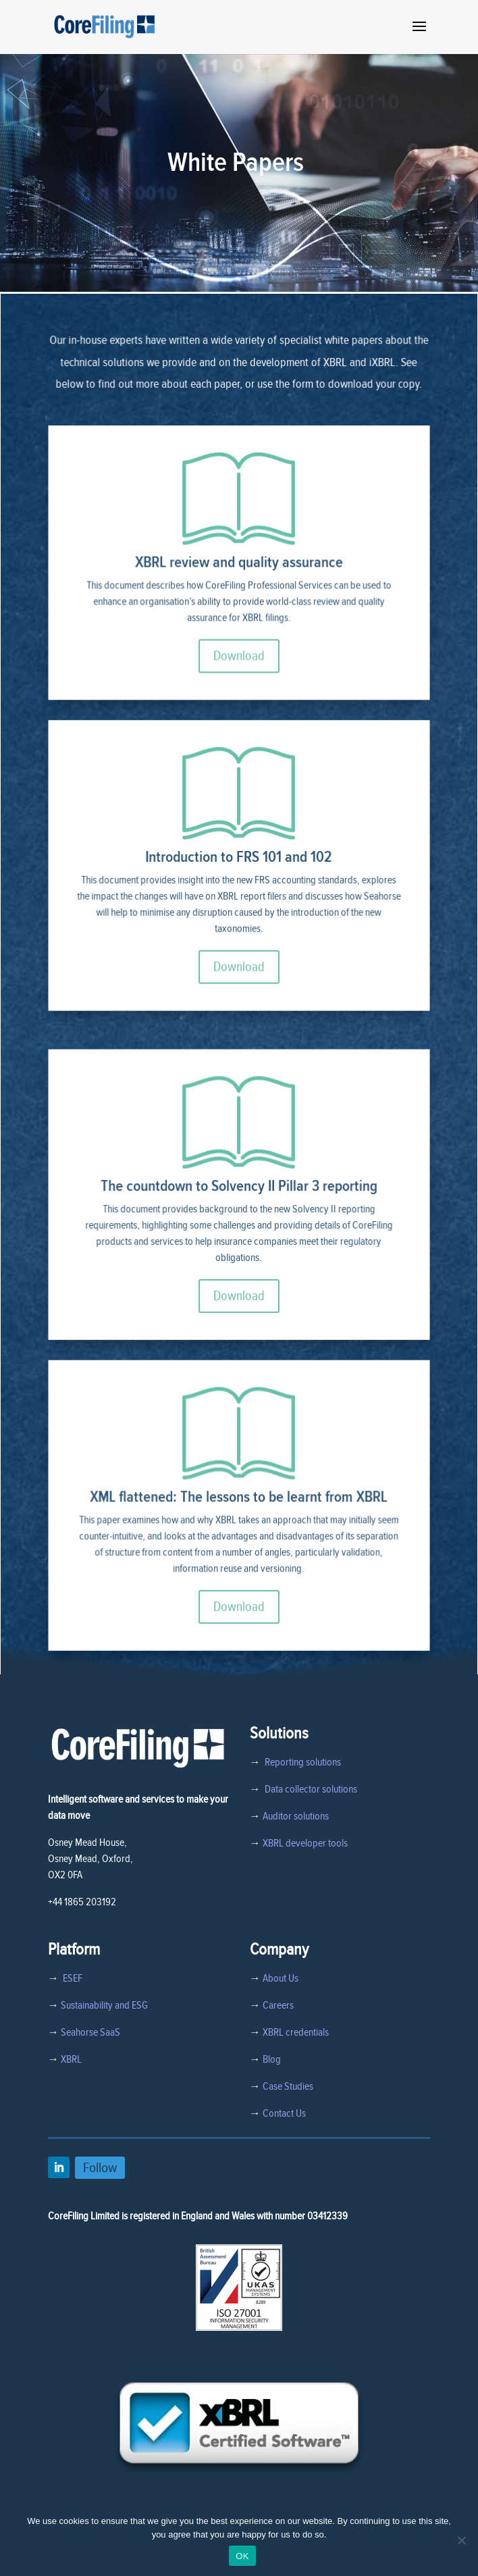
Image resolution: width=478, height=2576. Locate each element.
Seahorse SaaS (90, 2032)
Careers (278, 2005)
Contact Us (284, 2113)
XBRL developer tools (305, 1843)
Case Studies (288, 2086)
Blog (272, 2059)
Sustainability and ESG (104, 2005)
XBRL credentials (296, 2032)
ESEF (70, 1978)
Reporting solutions (303, 1762)
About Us (280, 1978)
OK (242, 2556)
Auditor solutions (296, 1816)
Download (239, 670)
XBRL (71, 2059)
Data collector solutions (309, 1789)
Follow (100, 2167)
